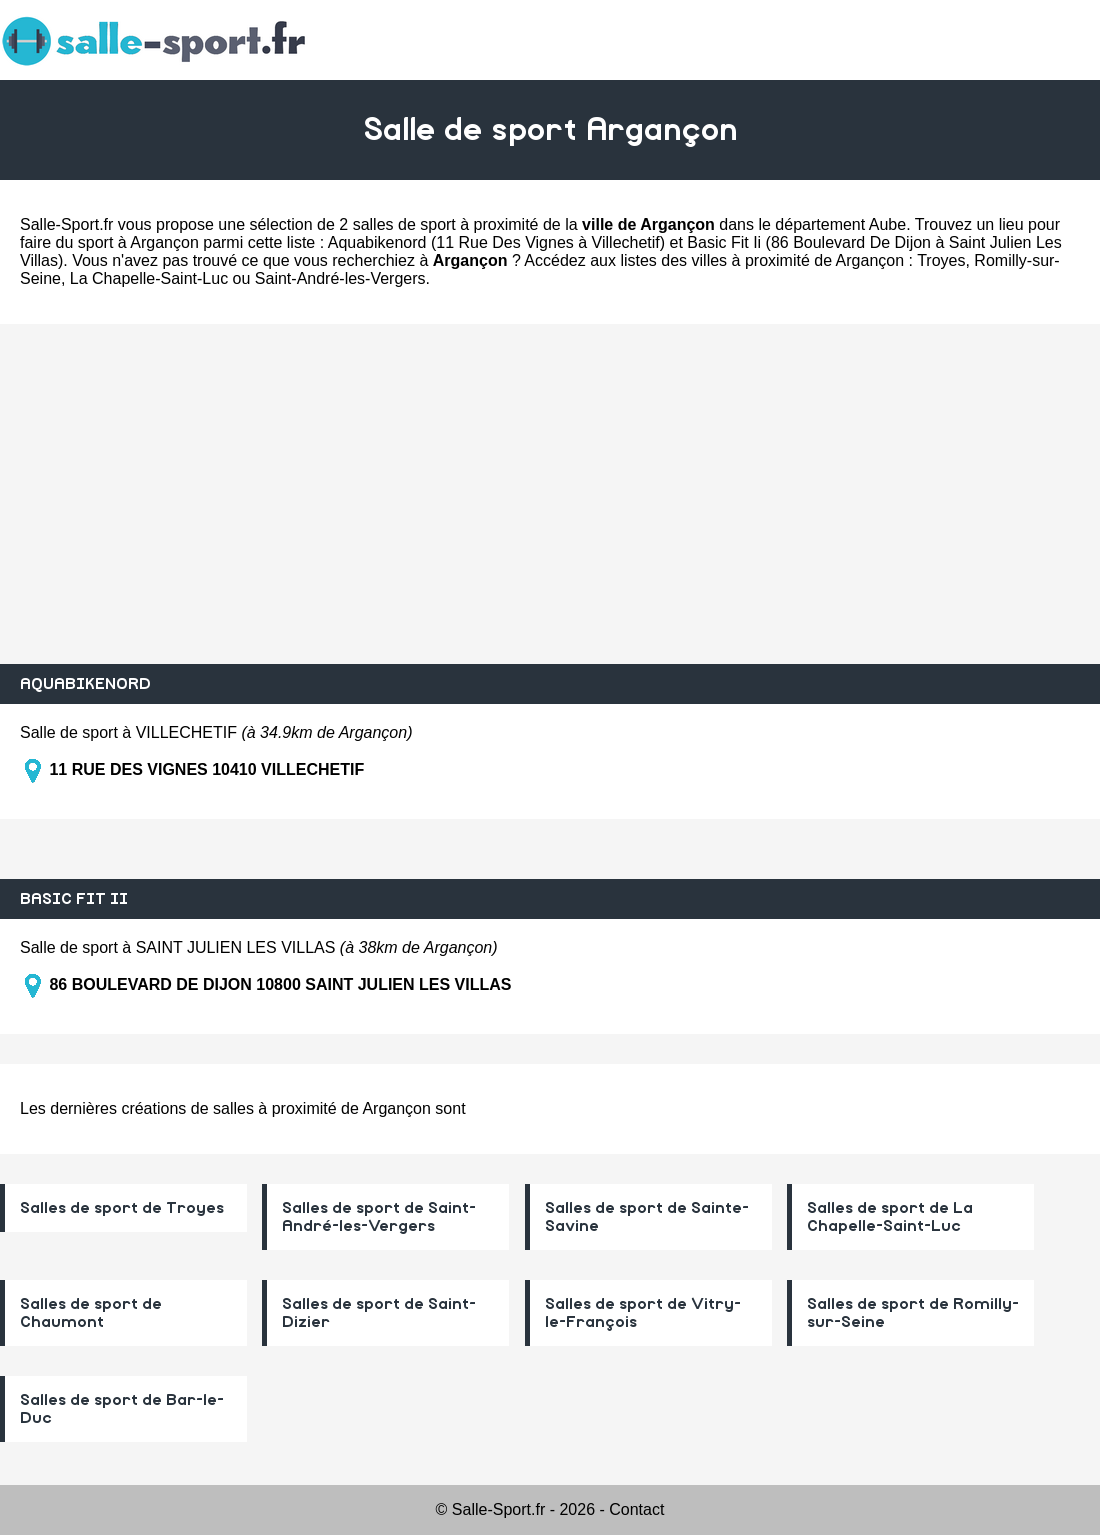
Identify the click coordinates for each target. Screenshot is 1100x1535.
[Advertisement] (550, 494)
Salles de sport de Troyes (122, 1208)
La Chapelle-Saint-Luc (149, 278)
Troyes (941, 260)
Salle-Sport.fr (66, 224)
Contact (636, 1509)
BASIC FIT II (74, 899)
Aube (887, 224)
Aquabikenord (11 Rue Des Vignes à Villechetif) (496, 242)
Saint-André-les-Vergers (340, 278)
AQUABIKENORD (85, 684)
